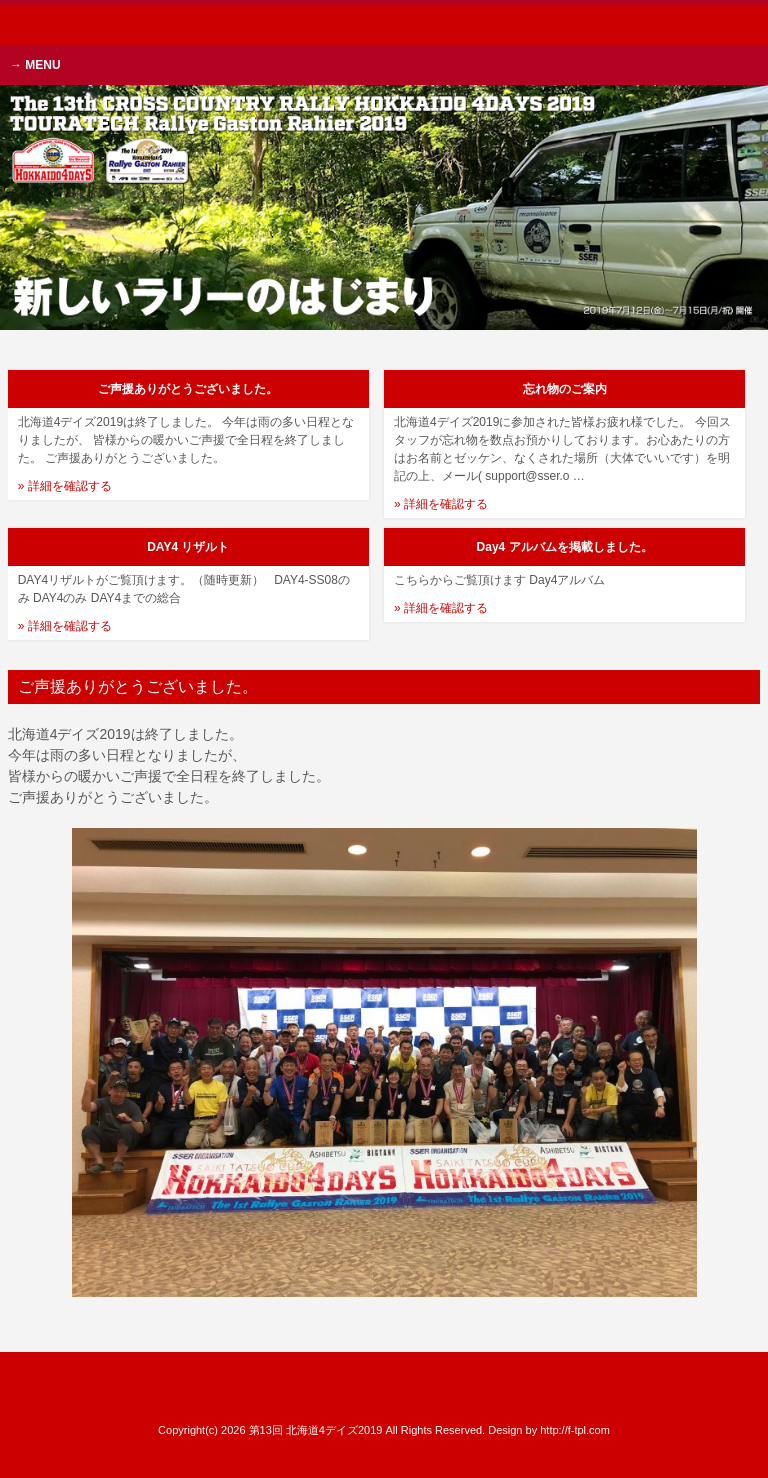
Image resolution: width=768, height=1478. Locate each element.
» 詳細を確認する (65, 486)
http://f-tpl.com (575, 1430)
